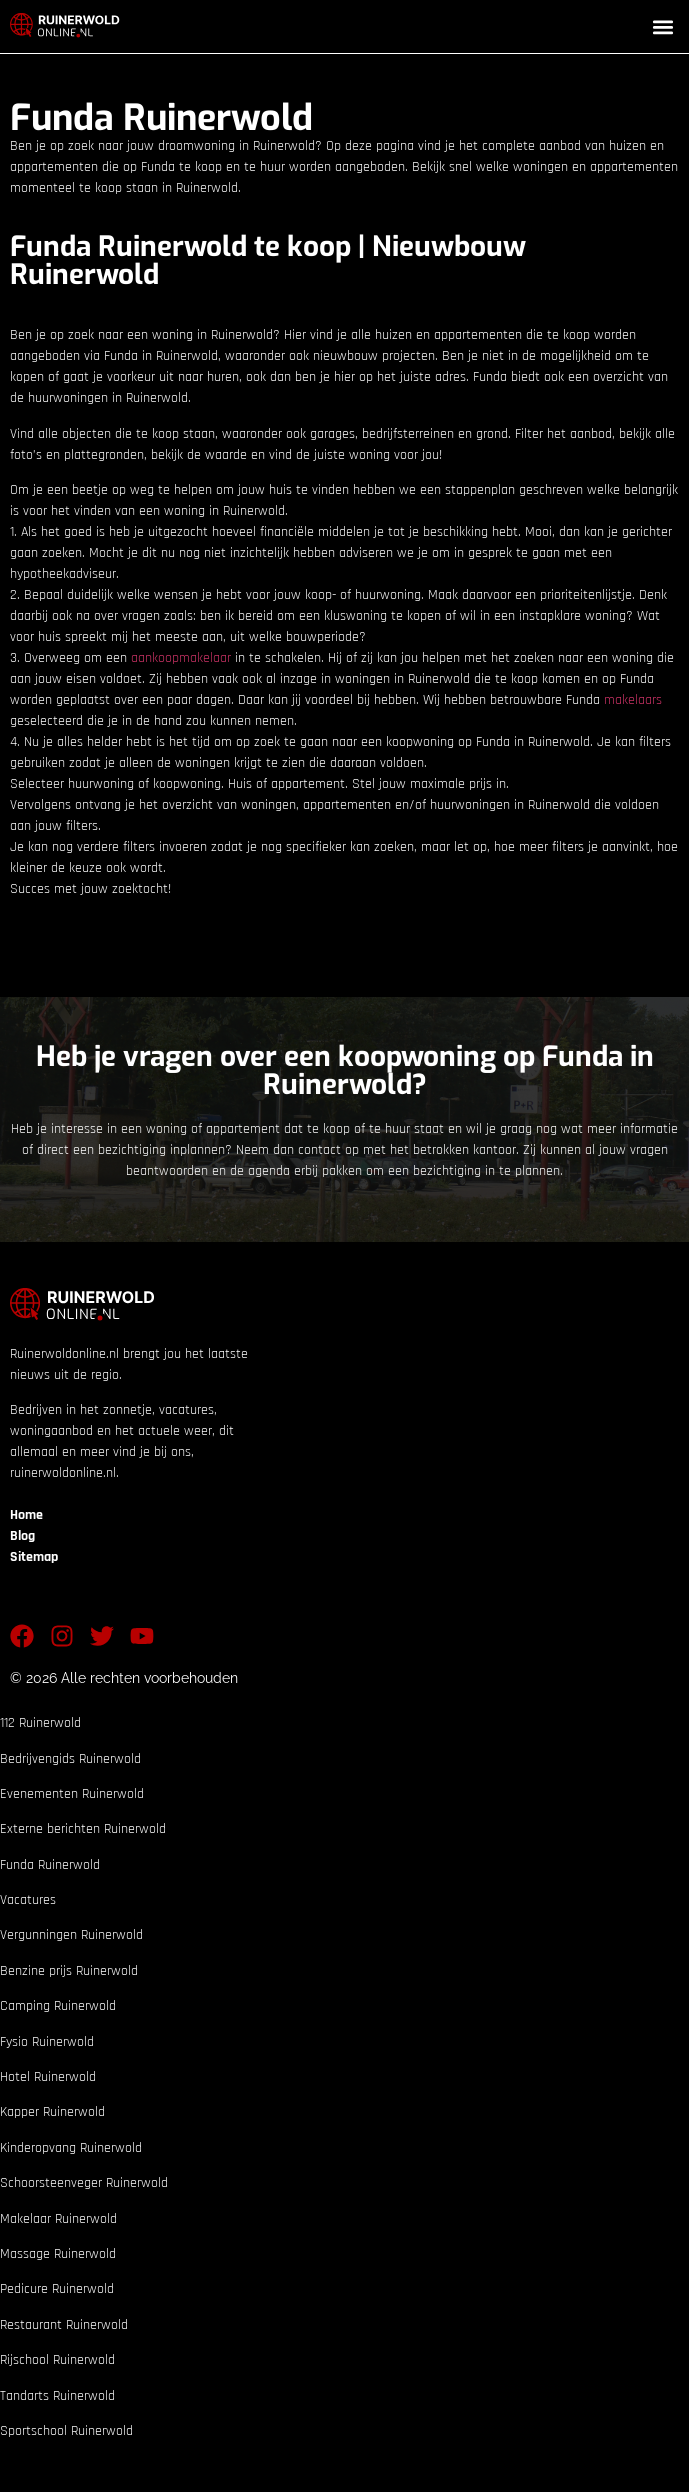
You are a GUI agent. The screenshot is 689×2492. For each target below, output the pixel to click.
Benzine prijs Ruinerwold (69, 1971)
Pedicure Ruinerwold (57, 2289)
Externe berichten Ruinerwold (83, 1829)
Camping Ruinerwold (58, 2006)
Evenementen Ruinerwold (72, 1794)
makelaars (633, 700)
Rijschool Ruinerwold (57, 2360)
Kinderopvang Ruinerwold (71, 2148)
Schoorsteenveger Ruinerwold (84, 2183)
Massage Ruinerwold (58, 2254)
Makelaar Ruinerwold (58, 2219)
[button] (662, 26)
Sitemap (34, 1557)
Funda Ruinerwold (50, 1865)
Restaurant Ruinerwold (64, 2325)
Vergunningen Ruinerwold (71, 1935)
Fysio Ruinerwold (47, 2042)
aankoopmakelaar (181, 658)
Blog (22, 1536)
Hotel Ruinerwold (48, 2077)
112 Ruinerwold (40, 1723)
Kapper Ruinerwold (52, 2112)
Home (26, 1515)
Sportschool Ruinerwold (66, 2431)
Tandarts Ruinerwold (57, 2396)
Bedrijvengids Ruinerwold (70, 1759)
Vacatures (28, 1900)
